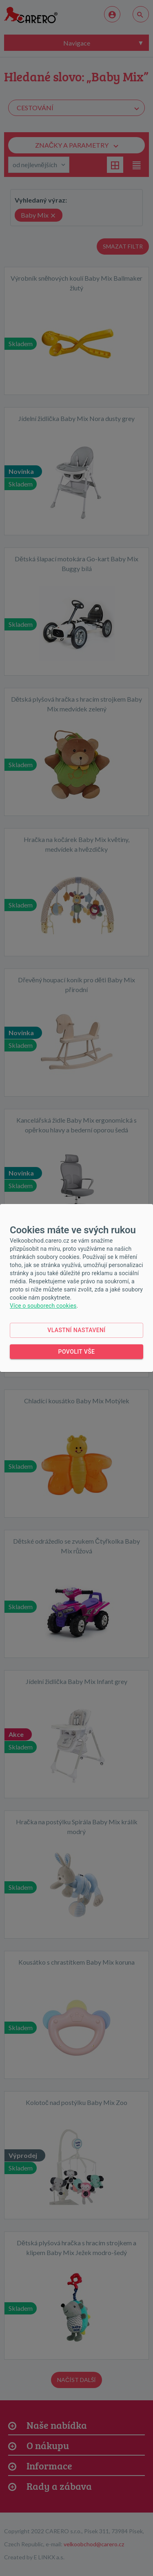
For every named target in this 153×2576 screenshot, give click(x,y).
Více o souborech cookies (43, 1305)
